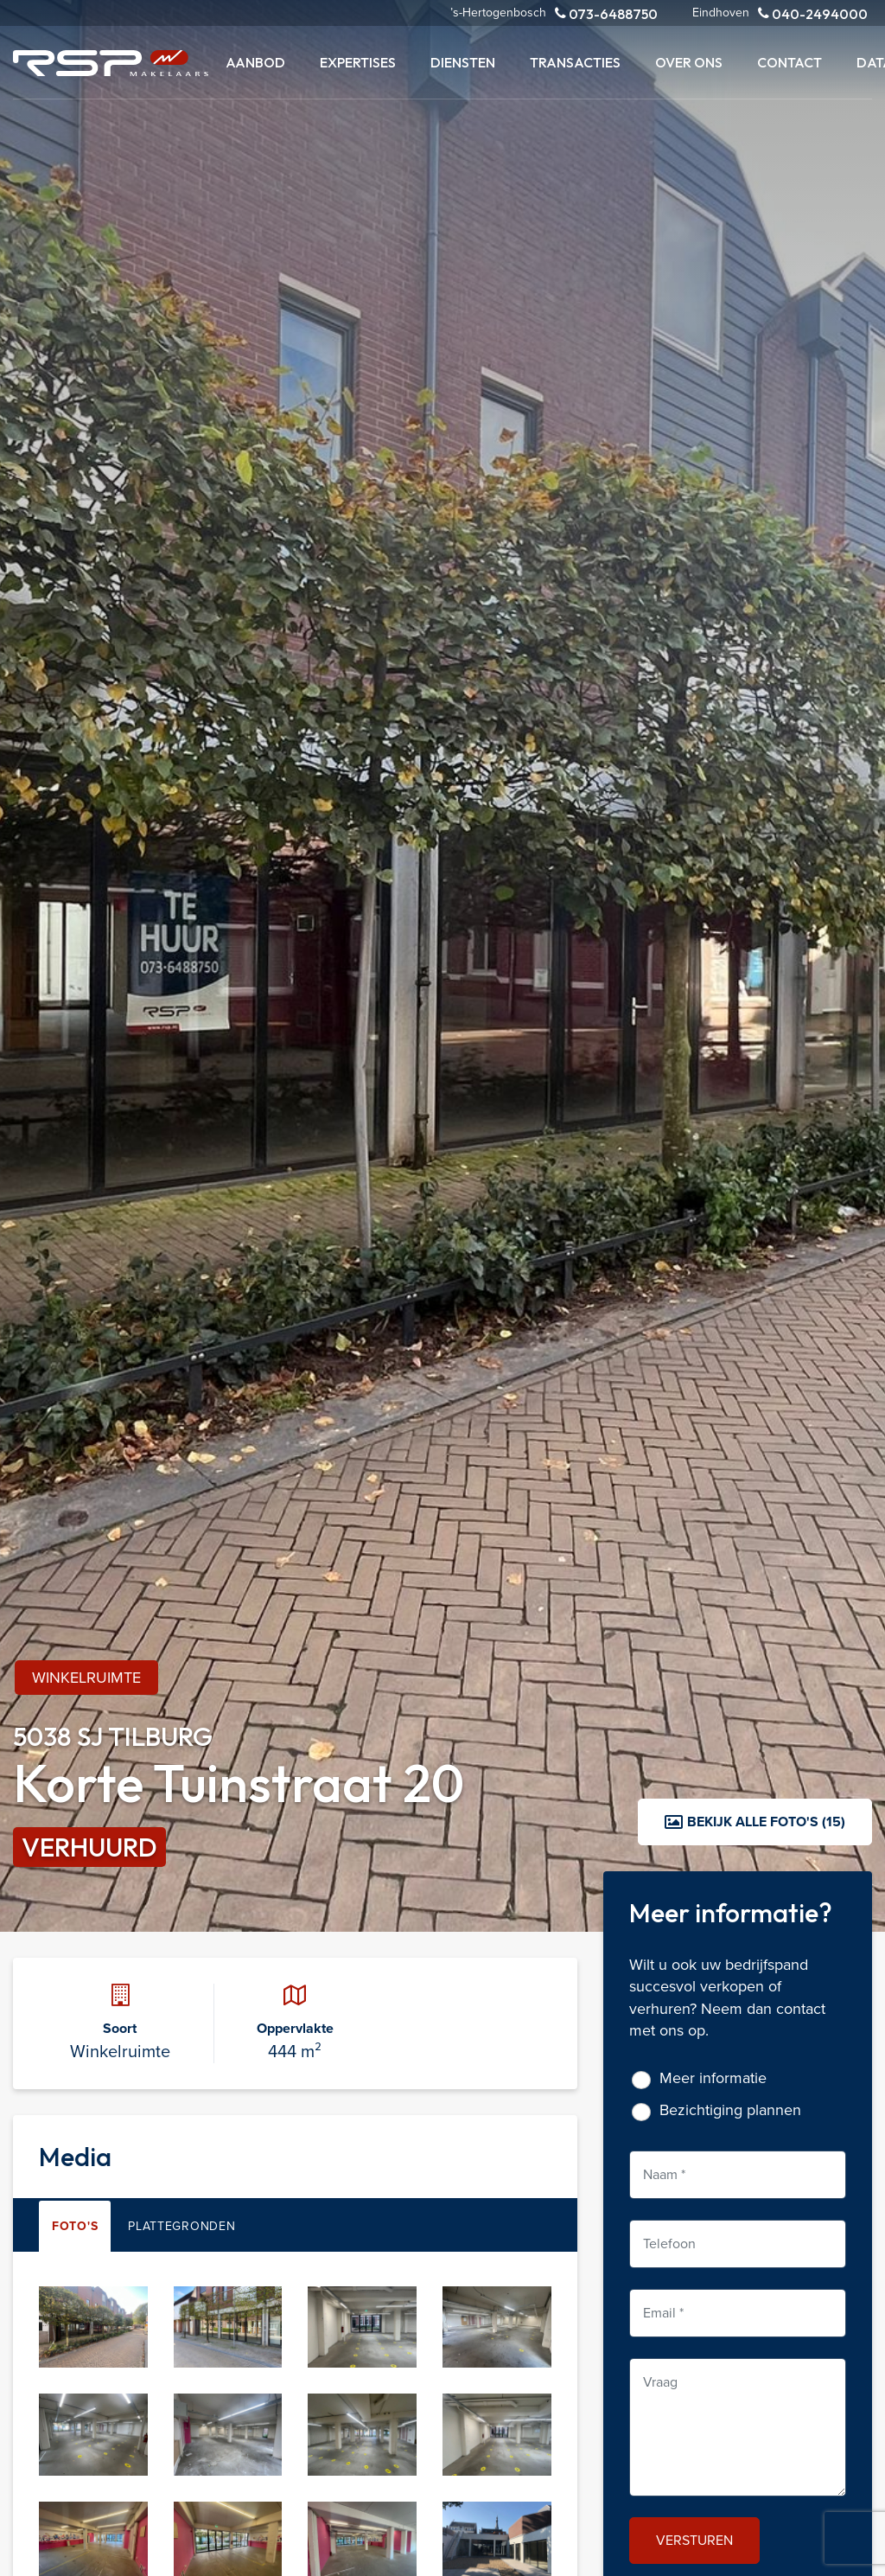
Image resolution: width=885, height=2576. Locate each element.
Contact (789, 62)
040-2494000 (813, 13)
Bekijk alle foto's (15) (755, 1821)
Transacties (575, 62)
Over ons (689, 62)
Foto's (75, 2226)
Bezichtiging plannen (730, 2110)
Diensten (462, 62)
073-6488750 (606, 13)
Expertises (358, 62)
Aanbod (255, 62)
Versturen (694, 2540)
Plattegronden (181, 2226)
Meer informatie (713, 2078)
